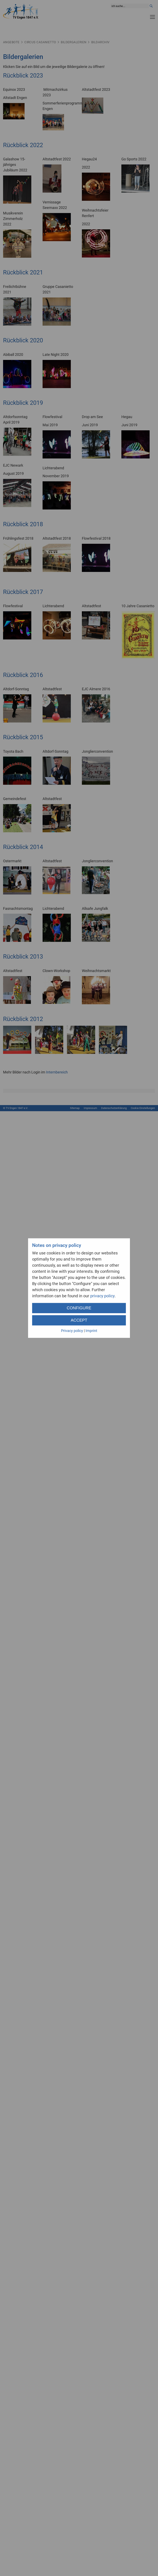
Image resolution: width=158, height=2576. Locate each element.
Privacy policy (72, 1331)
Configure (79, 1308)
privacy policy (102, 1295)
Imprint (91, 1331)
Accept (79, 1320)
